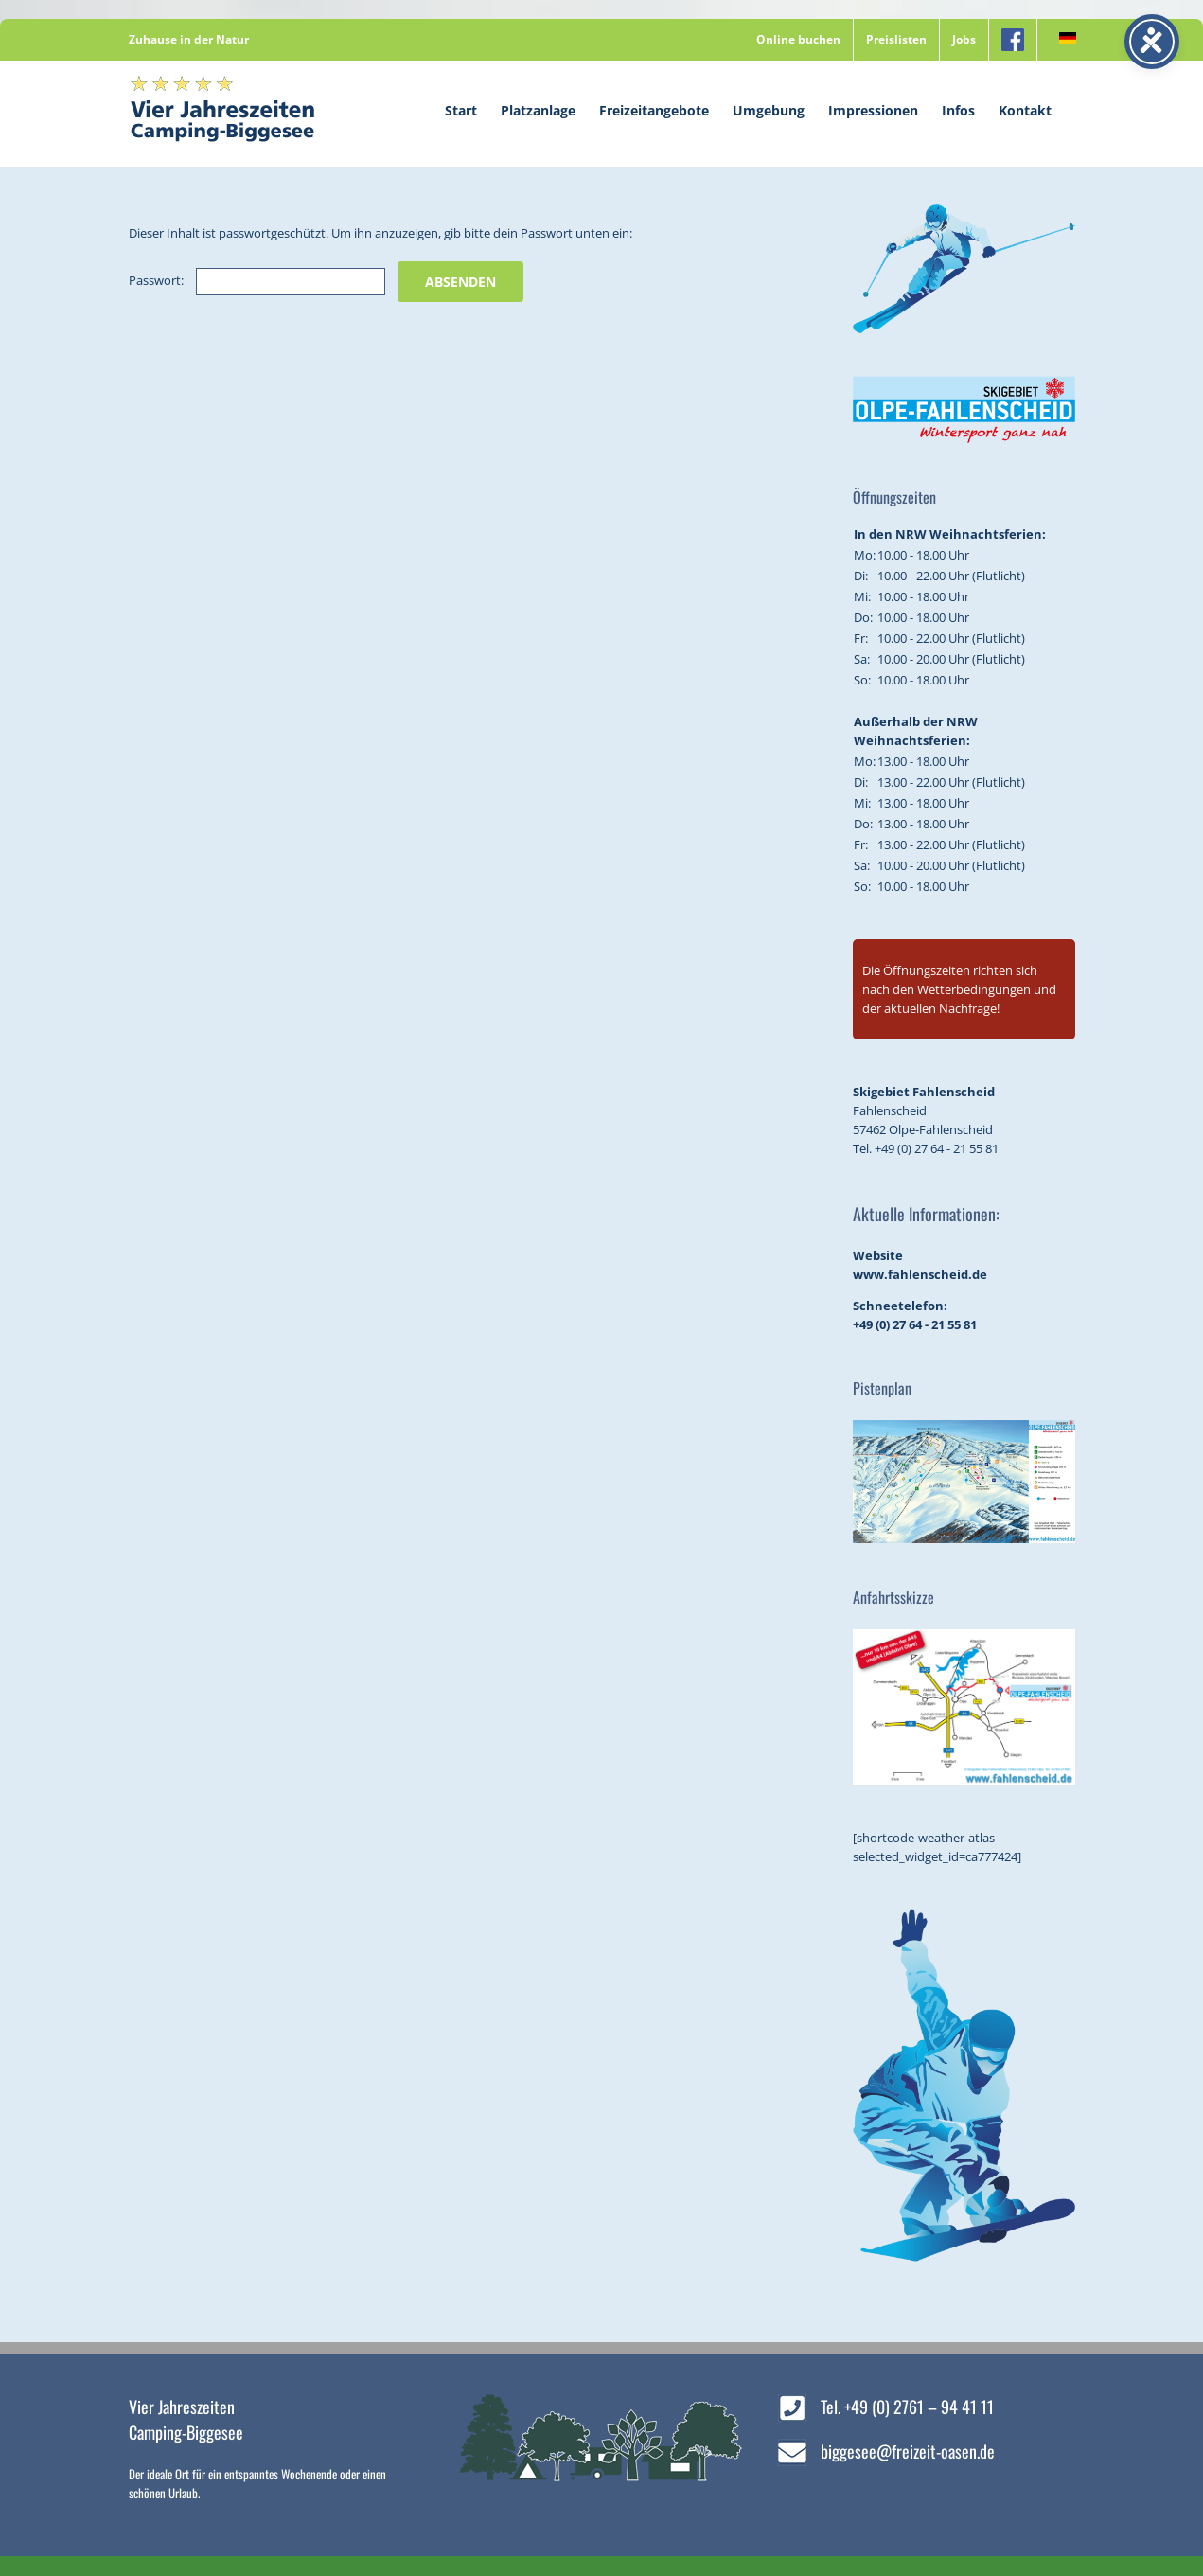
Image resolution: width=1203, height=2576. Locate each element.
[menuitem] (1062, 40)
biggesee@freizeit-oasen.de (908, 2451)
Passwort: (257, 280)
